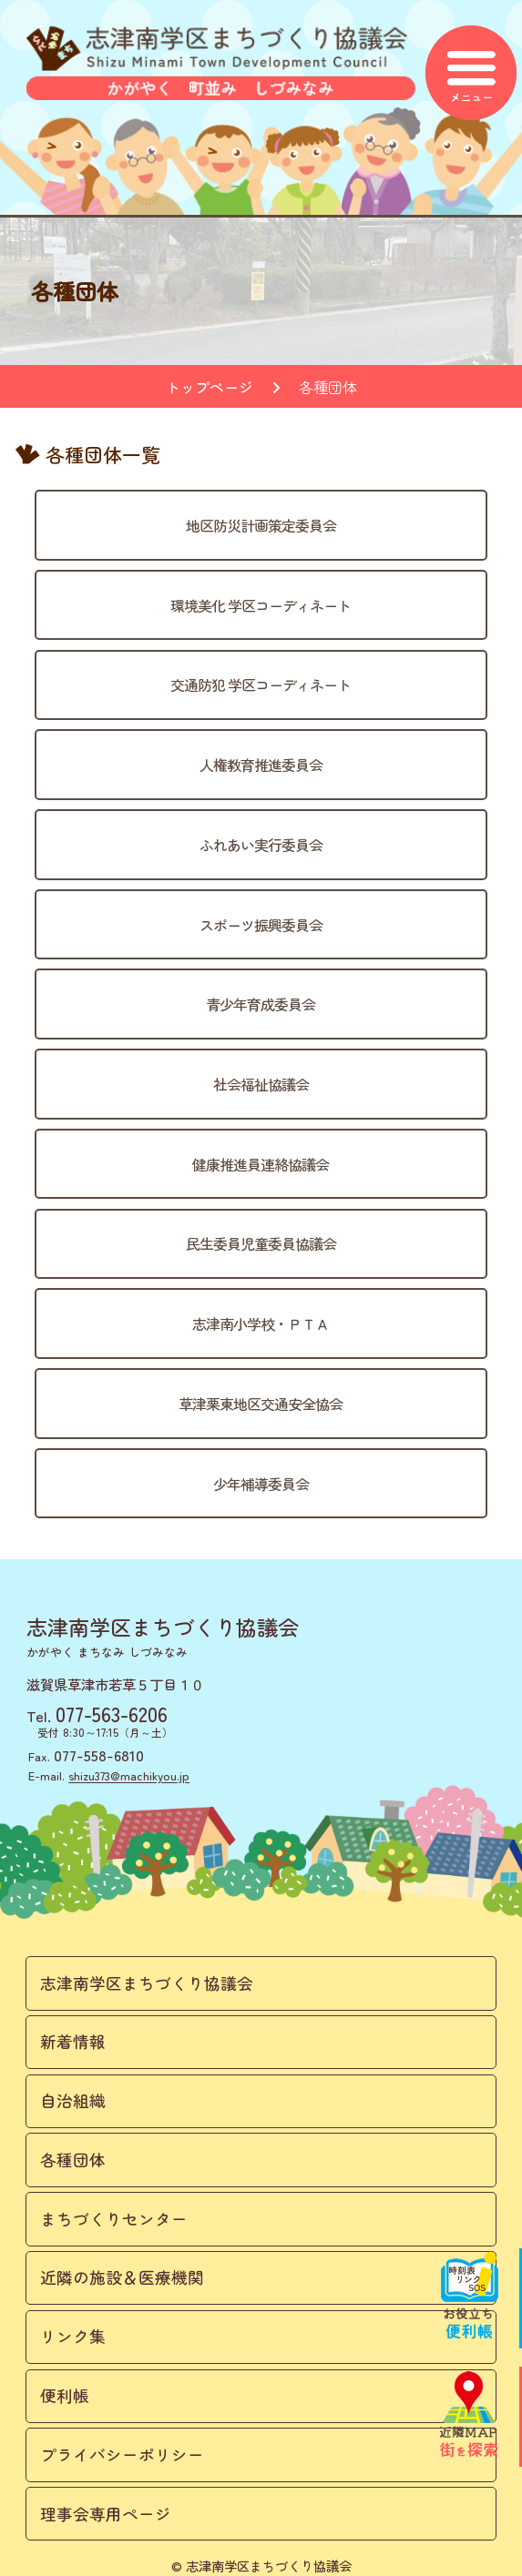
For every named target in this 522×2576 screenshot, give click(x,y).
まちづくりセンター (114, 2218)
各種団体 (73, 2159)
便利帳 (64, 2395)
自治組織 (73, 2100)
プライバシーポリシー (122, 2454)
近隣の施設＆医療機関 (122, 2277)
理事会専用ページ (105, 2513)
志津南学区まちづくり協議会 (146, 1983)
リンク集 (73, 2336)
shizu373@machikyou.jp (128, 1775)
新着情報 (73, 2041)
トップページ (209, 387)
